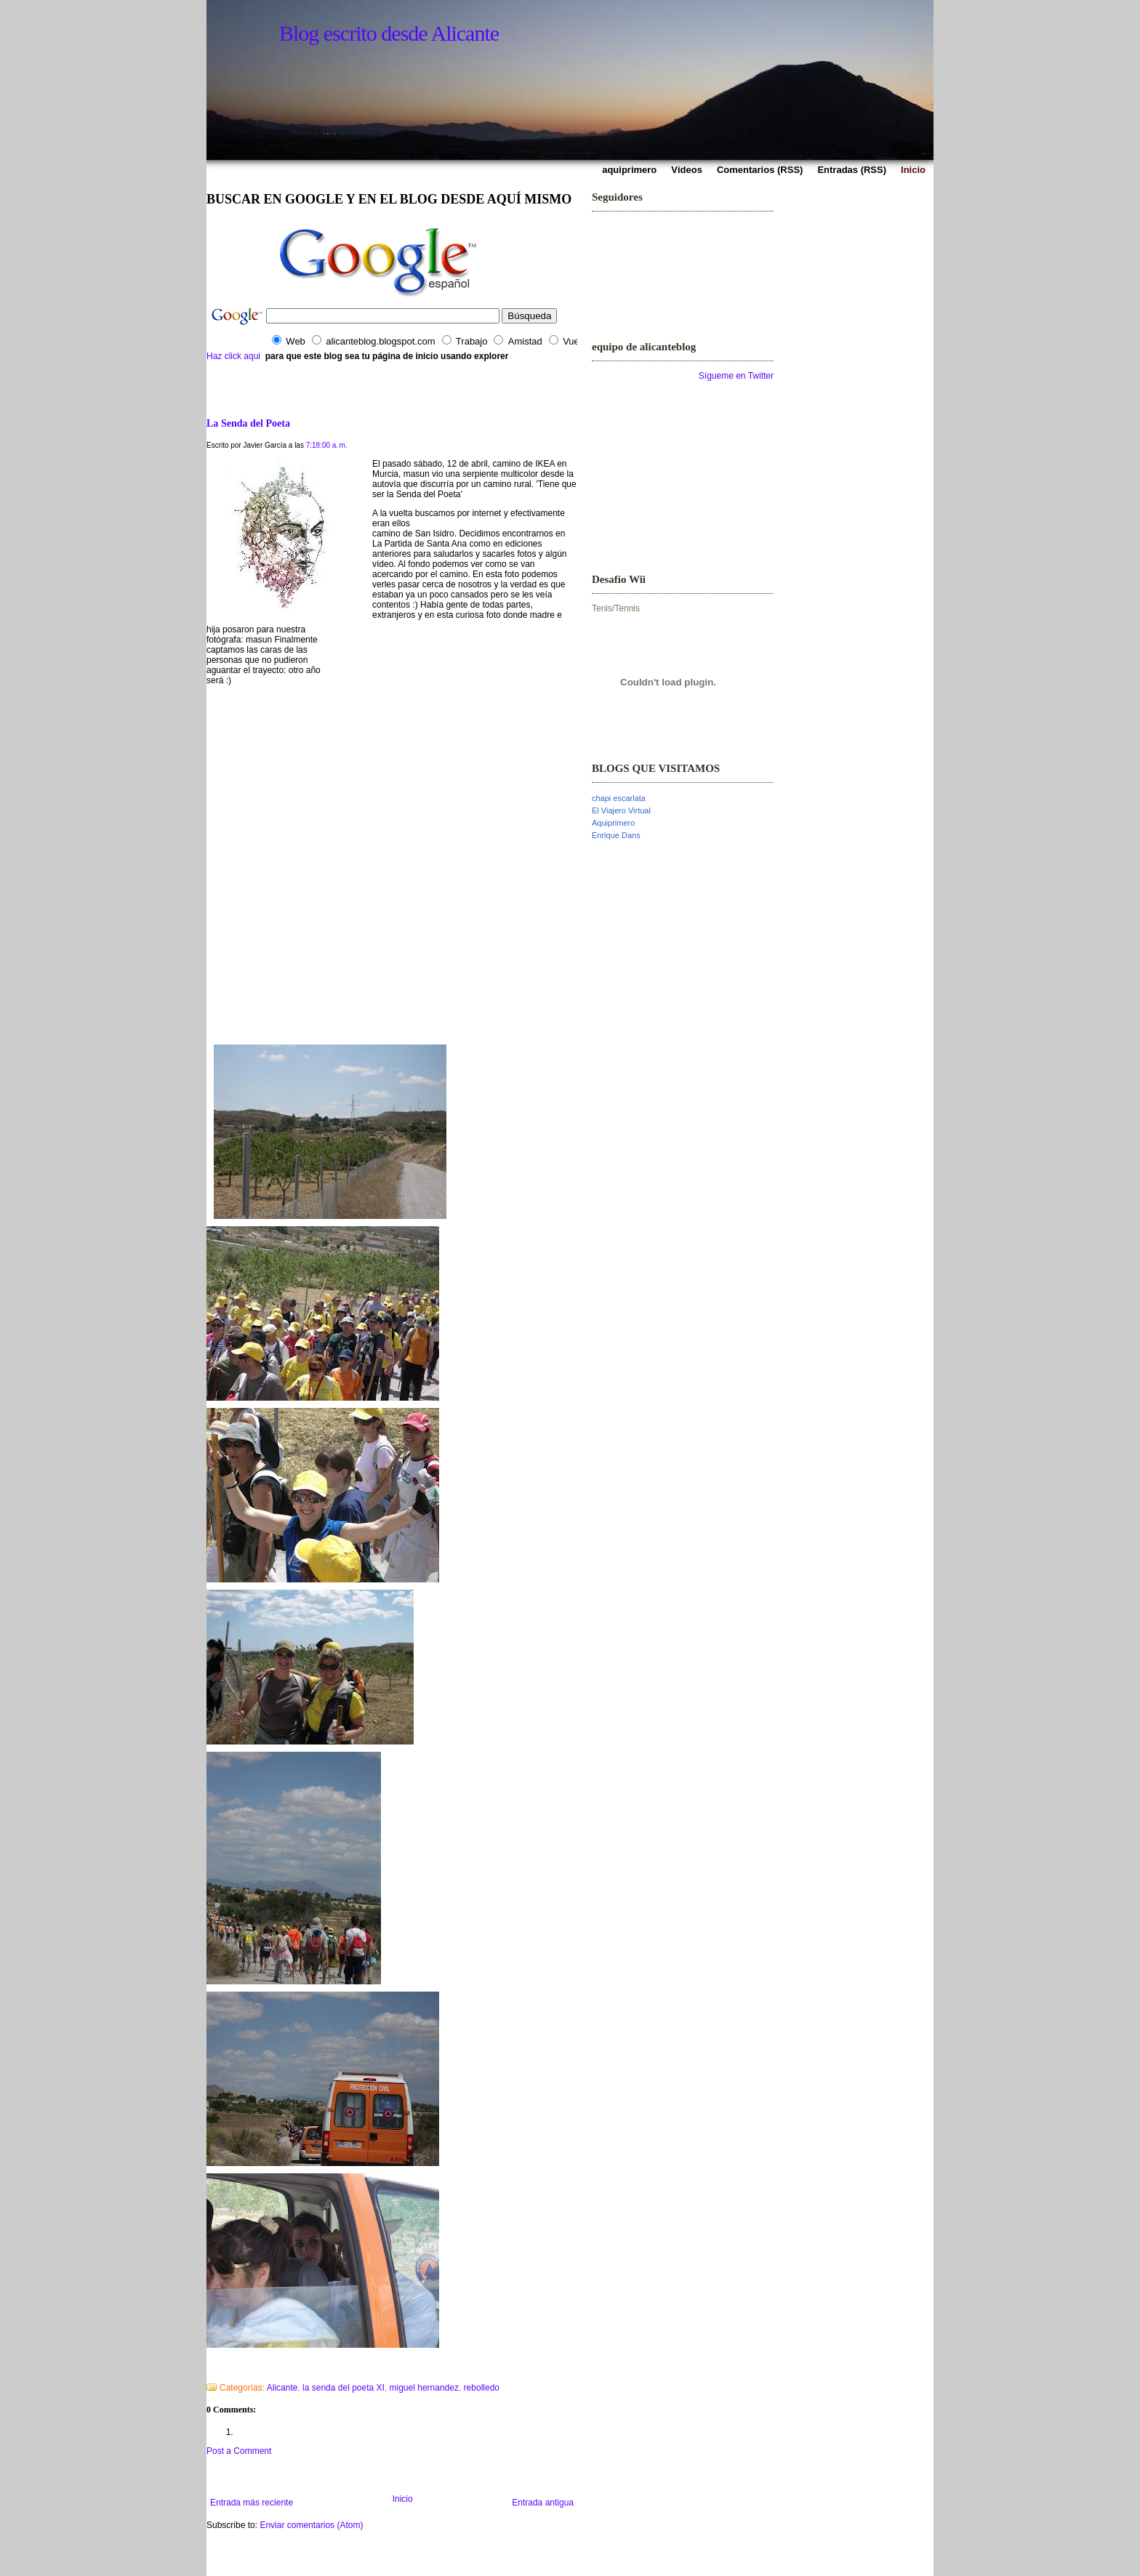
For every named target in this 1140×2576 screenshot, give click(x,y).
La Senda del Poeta (248, 423)
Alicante (282, 2388)
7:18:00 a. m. (327, 445)
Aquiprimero (613, 822)
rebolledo (481, 2388)
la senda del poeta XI (343, 2388)
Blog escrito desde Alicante (389, 33)
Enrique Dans (616, 835)
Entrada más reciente (251, 2502)
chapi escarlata (619, 798)
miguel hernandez (424, 2388)
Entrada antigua (543, 2502)
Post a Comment (238, 2451)
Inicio (403, 2499)
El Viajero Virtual (621, 810)
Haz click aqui (233, 356)
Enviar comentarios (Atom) (311, 2525)
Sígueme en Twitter (736, 376)
